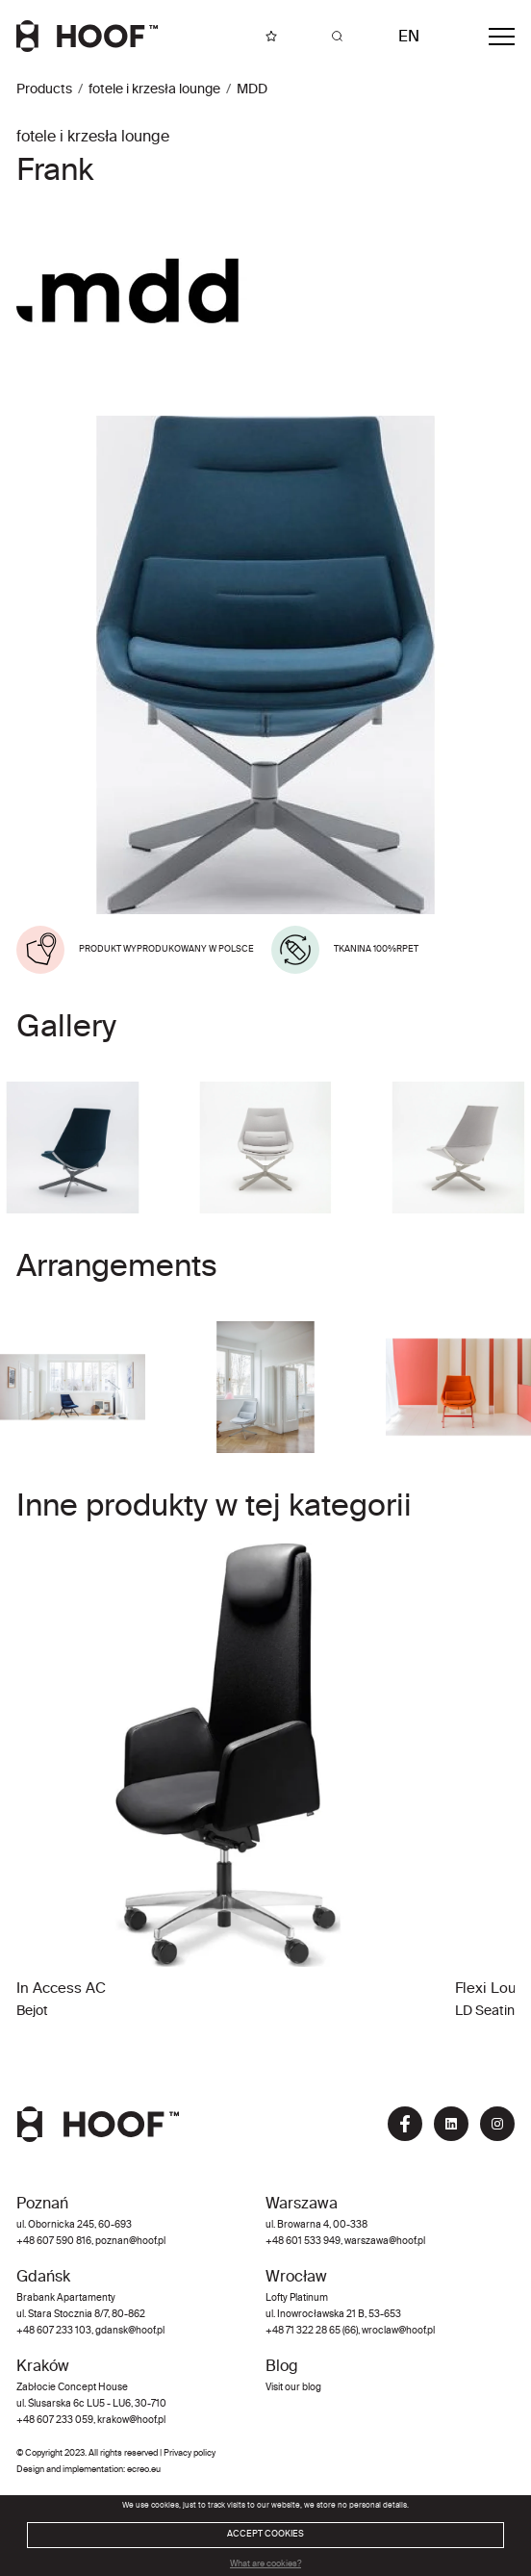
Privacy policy (189, 2453)
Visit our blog (293, 2388)
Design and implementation (69, 2469)
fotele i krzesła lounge (154, 89)
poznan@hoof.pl (130, 2241)
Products (44, 89)
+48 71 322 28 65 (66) (312, 2331)
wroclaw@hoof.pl (397, 2331)
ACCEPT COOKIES (265, 2534)
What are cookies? (265, 2564)
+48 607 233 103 (53, 2331)
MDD (252, 89)
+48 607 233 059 (54, 2420)
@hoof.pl (407, 2241)
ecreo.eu (144, 2469)
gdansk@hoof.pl (129, 2331)
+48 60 (282, 2241)
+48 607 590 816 (53, 2241)
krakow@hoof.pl (131, 2420)
